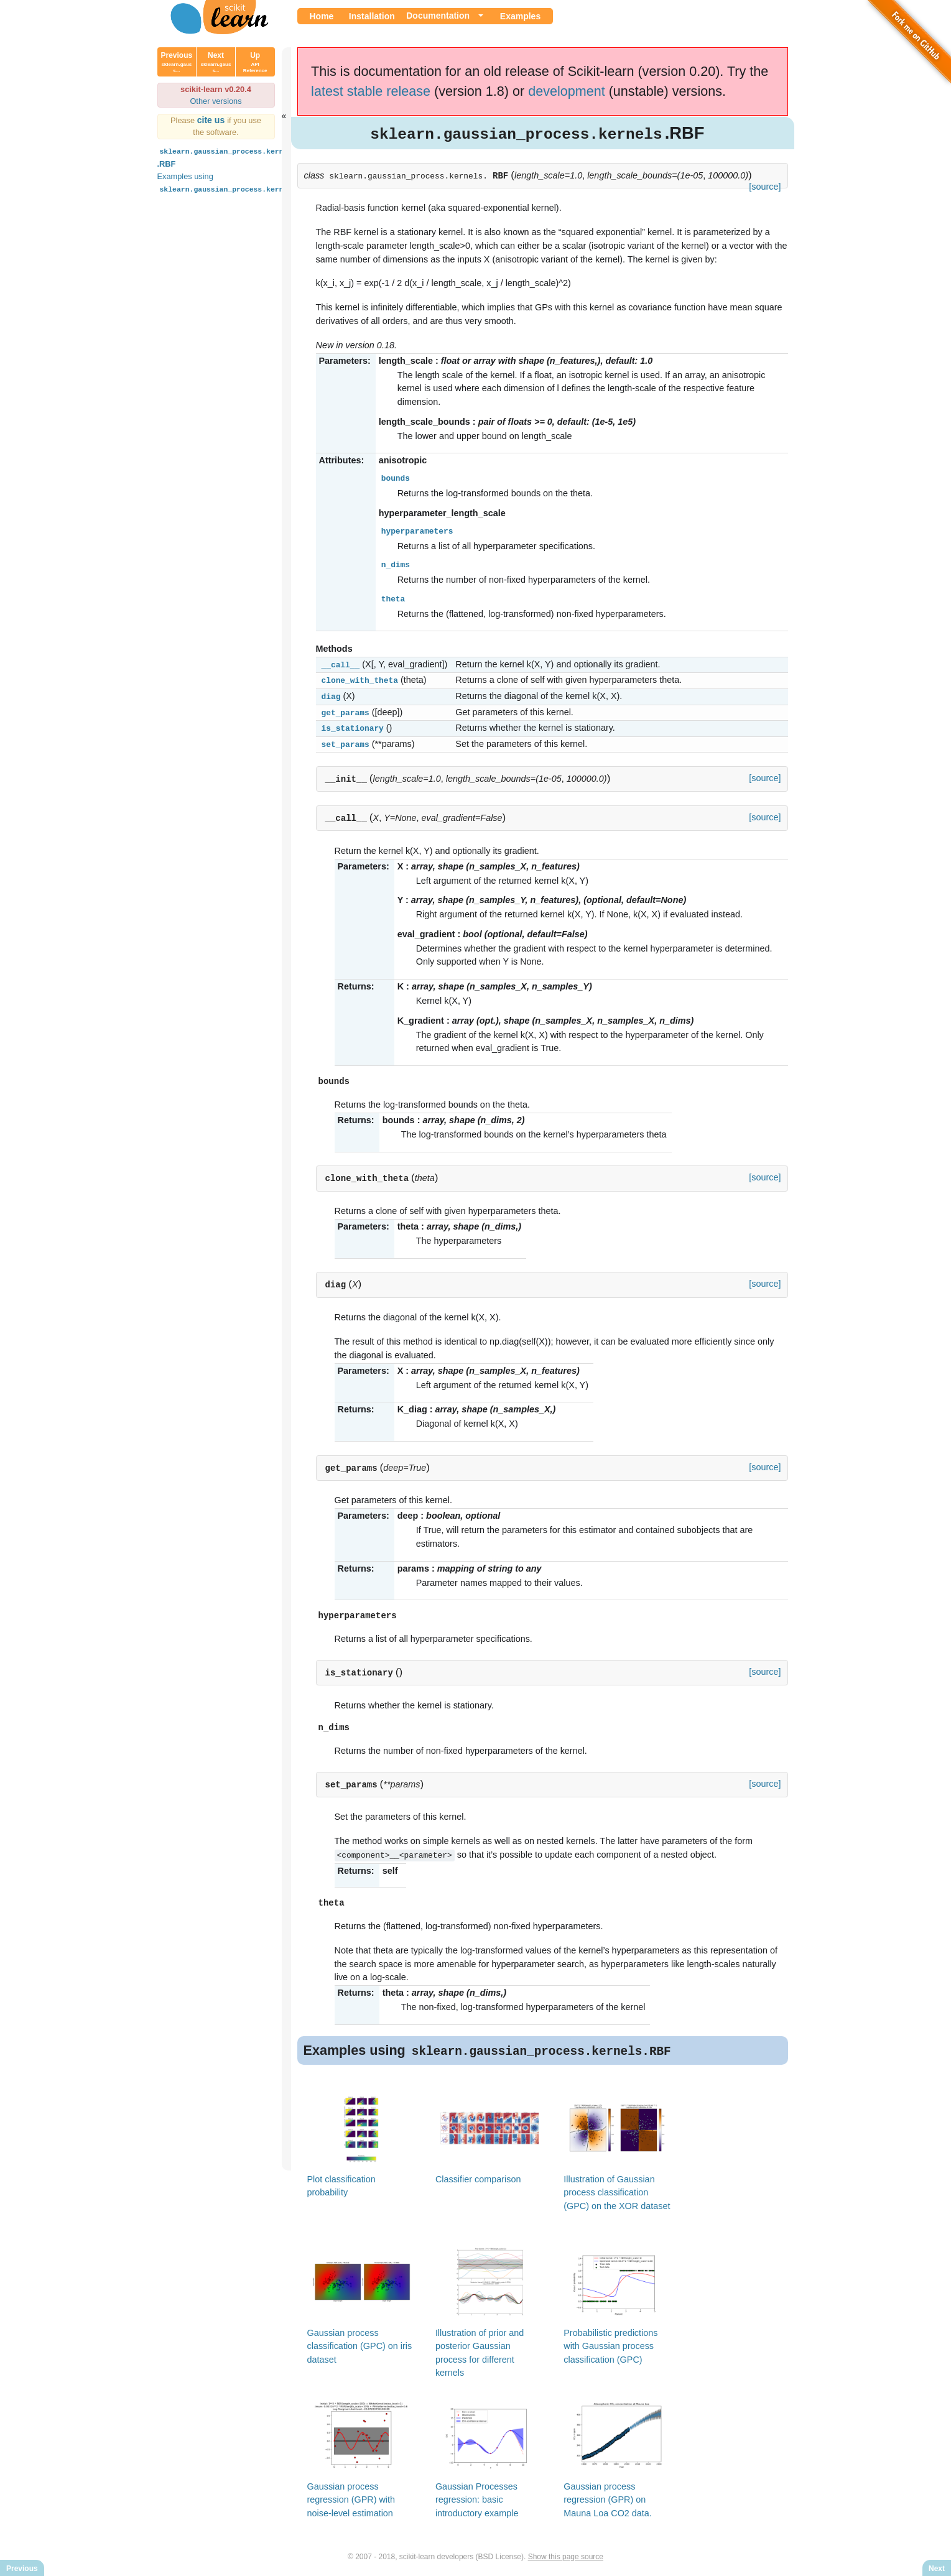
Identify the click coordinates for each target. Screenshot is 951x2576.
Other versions (215, 101)
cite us (212, 120)
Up (255, 62)
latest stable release (370, 91)
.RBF (228, 157)
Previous (177, 62)
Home (322, 16)
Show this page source (565, 2556)
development (566, 91)
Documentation (438, 16)
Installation (372, 16)
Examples (520, 16)
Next (216, 62)
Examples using (236, 183)
